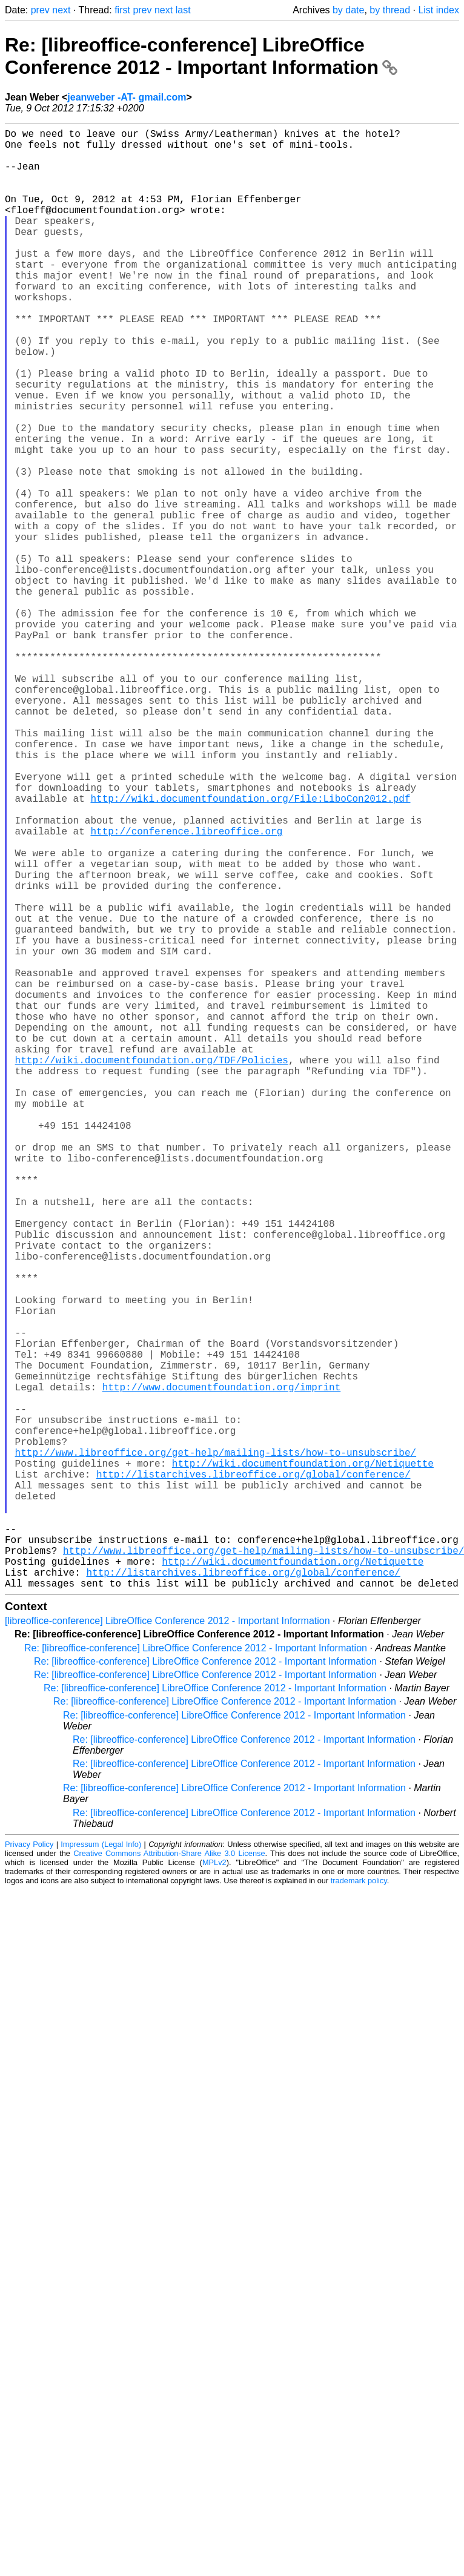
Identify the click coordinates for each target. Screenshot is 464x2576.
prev (40, 10)
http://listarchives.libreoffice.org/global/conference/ (253, 1774)
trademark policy (359, 2205)
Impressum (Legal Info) (101, 2168)
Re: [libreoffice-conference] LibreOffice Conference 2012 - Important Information (201, 56)
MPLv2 (214, 2186)
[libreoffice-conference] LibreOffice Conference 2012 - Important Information (167, 1945)
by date (348, 10)
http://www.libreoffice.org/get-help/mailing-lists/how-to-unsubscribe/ (215, 1747)
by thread (390, 10)
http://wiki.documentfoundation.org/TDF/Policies (151, 1268)
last (183, 10)
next (61, 10)
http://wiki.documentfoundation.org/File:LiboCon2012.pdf (250, 948)
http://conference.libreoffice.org (186, 988)
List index (438, 10)
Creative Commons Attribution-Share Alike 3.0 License (169, 2177)
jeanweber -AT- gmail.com (126, 97)
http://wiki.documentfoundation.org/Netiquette (303, 1761)
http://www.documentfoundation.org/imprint (221, 1667)
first (122, 10)
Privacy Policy (29, 2168)
